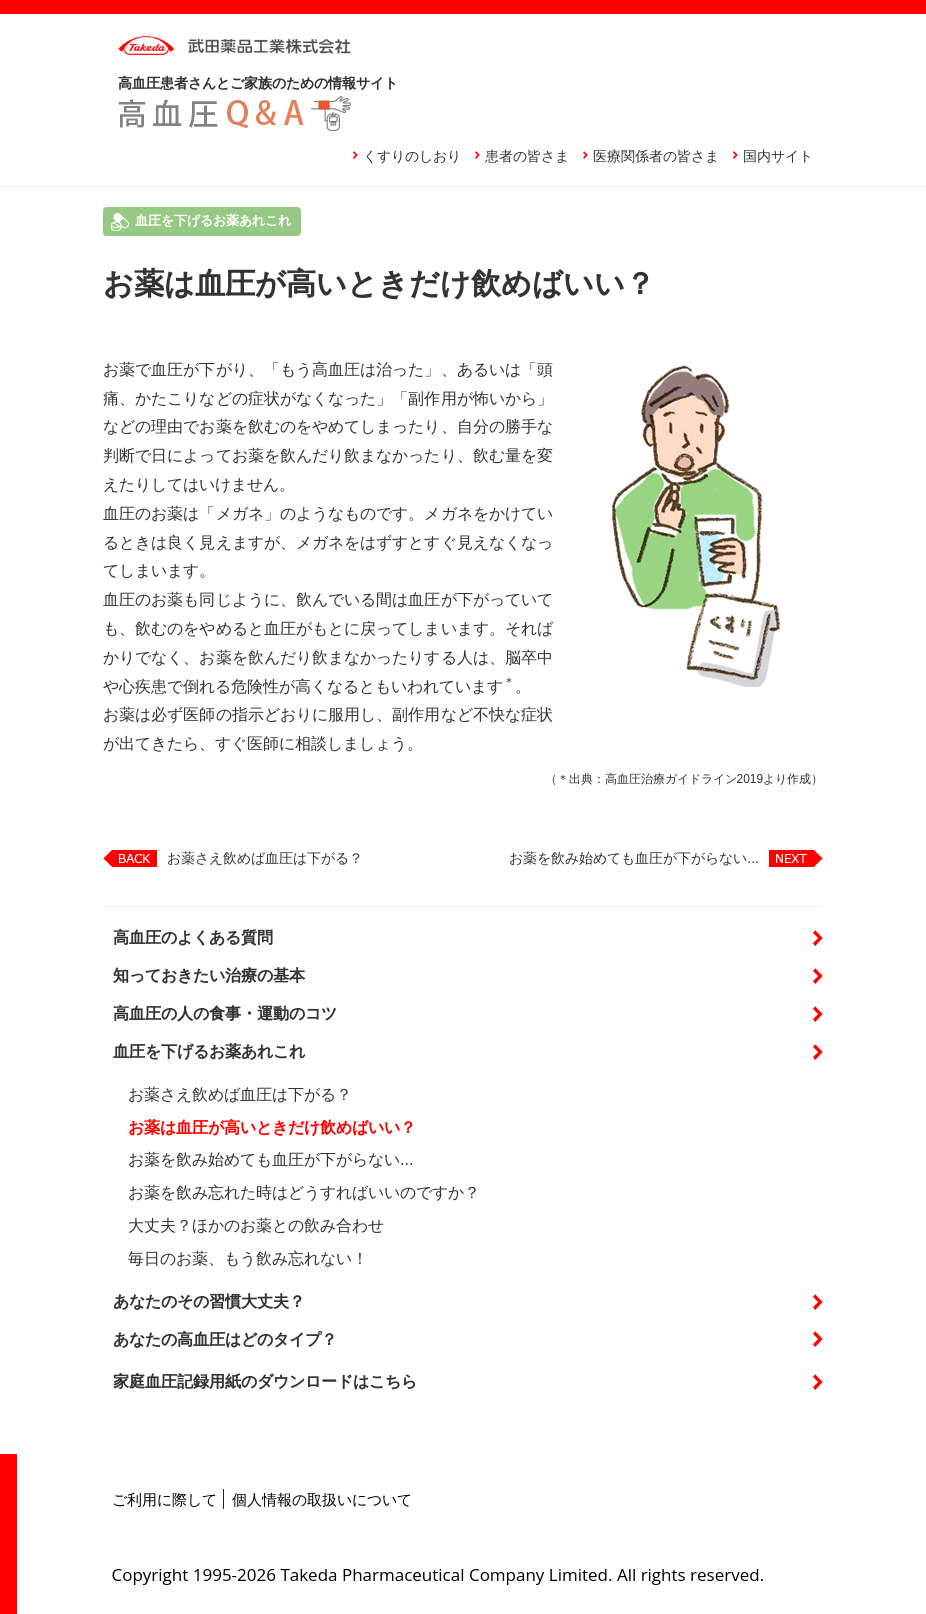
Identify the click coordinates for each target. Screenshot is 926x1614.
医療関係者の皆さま (656, 156)
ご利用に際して (164, 1499)
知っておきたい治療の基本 (209, 975)
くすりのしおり (412, 156)
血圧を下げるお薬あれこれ (209, 1051)
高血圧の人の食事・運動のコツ (225, 1013)
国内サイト (778, 156)
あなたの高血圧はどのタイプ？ (225, 1339)
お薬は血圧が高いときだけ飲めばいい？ (272, 1127)
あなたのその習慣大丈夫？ (209, 1301)
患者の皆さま (527, 156)
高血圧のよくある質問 (193, 937)
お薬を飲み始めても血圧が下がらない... (634, 858)
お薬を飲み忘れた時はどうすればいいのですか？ (304, 1192)
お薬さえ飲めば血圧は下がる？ (265, 858)
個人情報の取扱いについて (322, 1499)
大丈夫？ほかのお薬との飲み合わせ (256, 1225)
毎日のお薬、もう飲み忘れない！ (248, 1258)
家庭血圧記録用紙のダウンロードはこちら (265, 1381)
